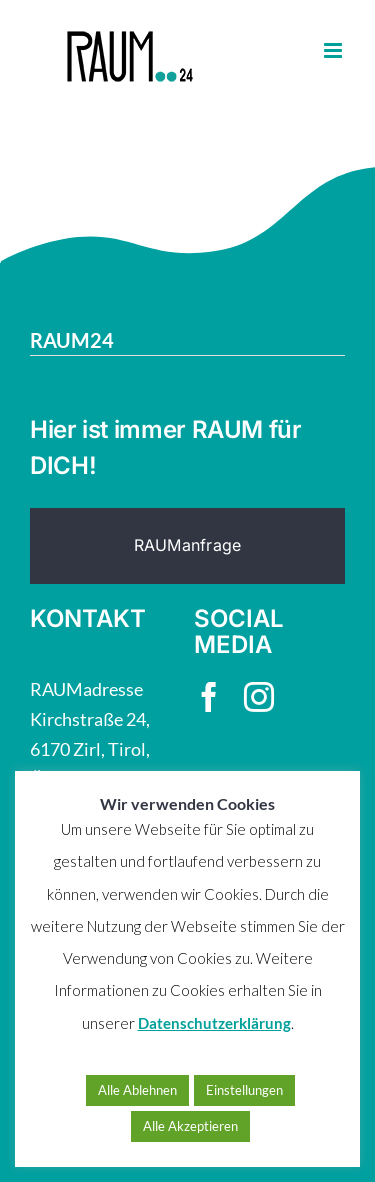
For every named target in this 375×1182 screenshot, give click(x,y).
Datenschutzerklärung (214, 1023)
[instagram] (259, 697)
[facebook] (209, 697)
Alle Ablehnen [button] (137, 1090)
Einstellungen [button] (244, 1090)
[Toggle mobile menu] (334, 50)
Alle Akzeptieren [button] (190, 1126)
